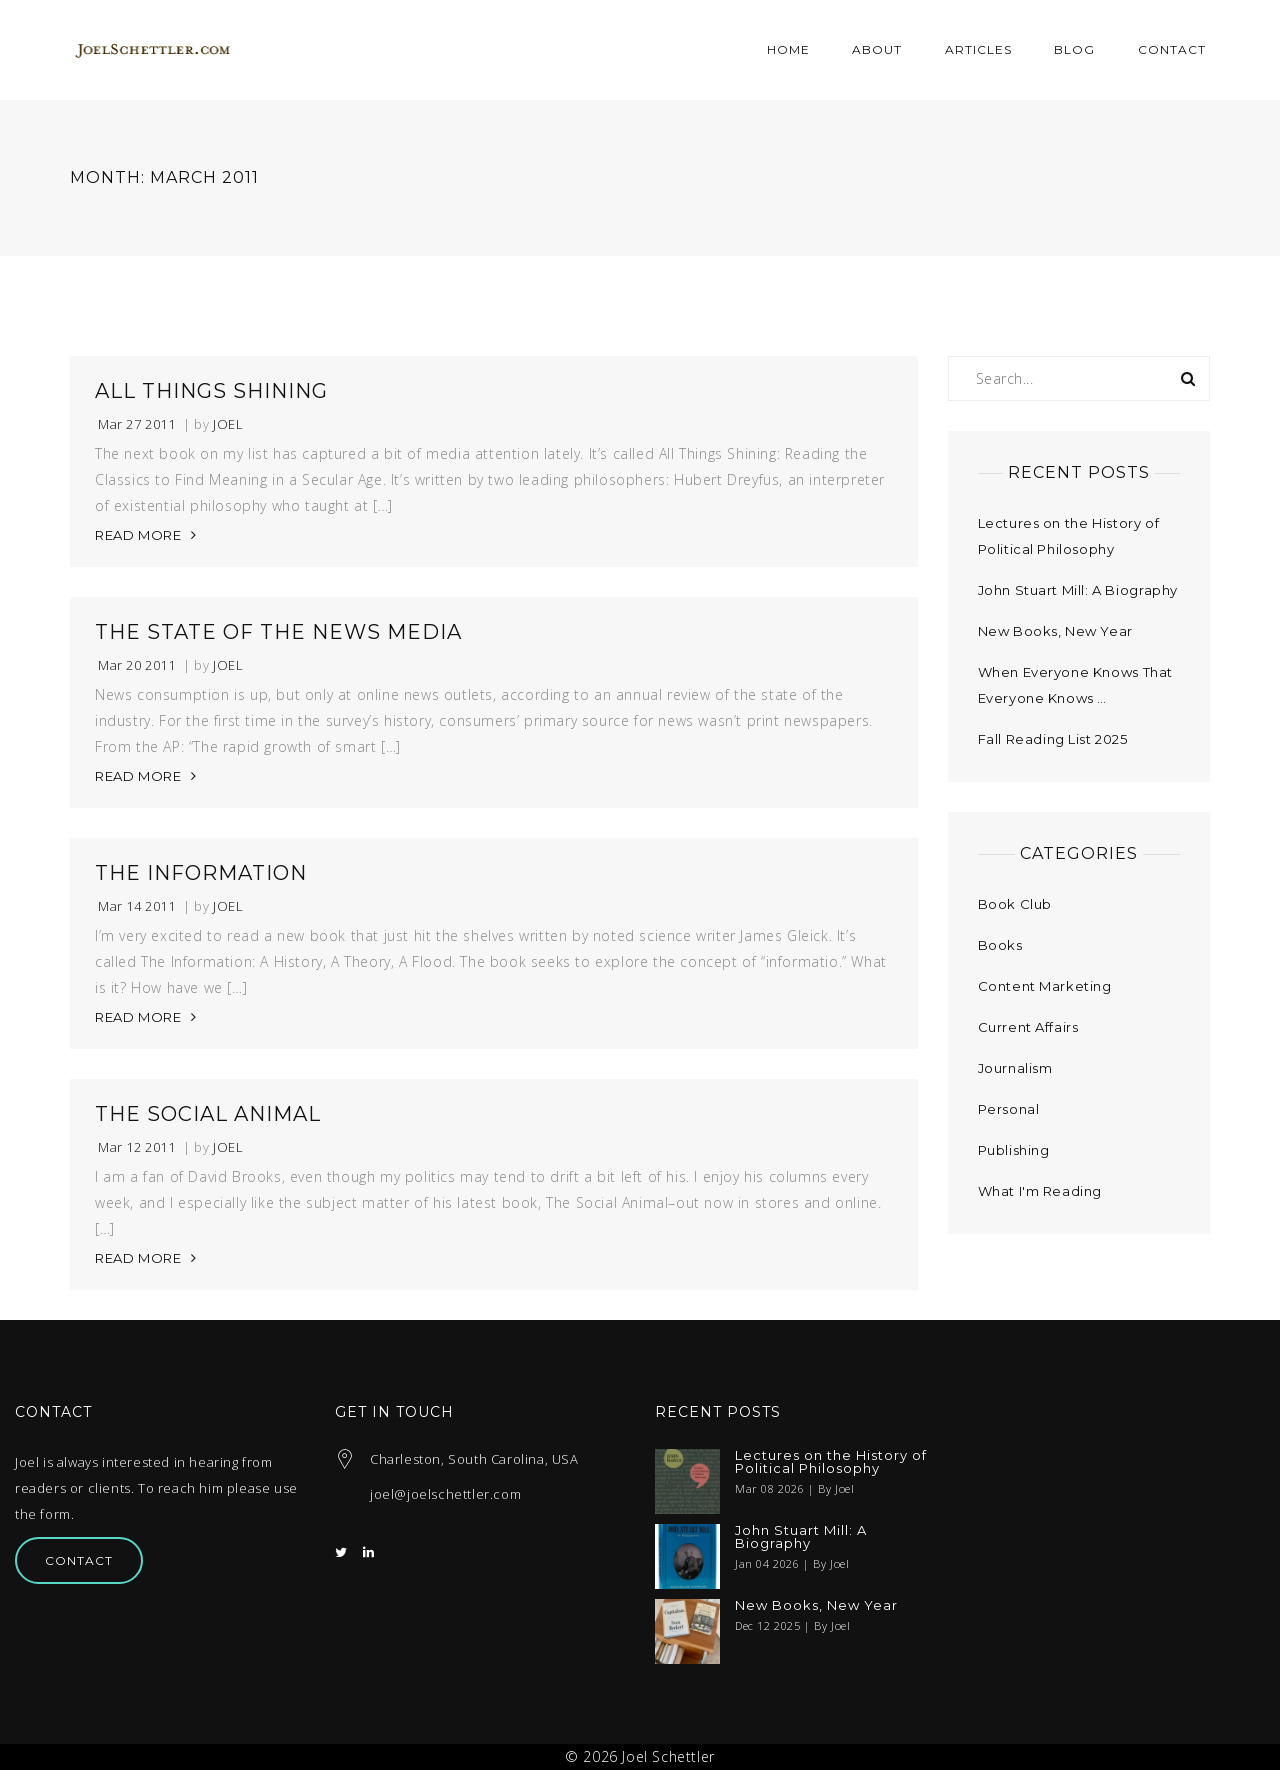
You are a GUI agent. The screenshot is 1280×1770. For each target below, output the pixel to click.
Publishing (1014, 1150)
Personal (1009, 1109)
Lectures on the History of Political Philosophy (831, 1462)
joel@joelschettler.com (445, 1494)
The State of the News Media (278, 632)
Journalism (1015, 1068)
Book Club (1015, 904)
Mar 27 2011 (137, 424)
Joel (228, 424)
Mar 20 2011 (137, 665)
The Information (201, 873)
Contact (79, 1560)
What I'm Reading (1040, 1191)
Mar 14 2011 (137, 906)
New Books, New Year (1055, 631)
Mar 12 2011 (137, 1147)
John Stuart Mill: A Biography (1078, 590)
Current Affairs (1028, 1027)
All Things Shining (211, 391)
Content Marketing (1045, 986)
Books (1000, 945)
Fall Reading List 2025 (1053, 739)
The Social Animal (208, 1114)
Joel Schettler (668, 1756)
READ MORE (138, 535)
